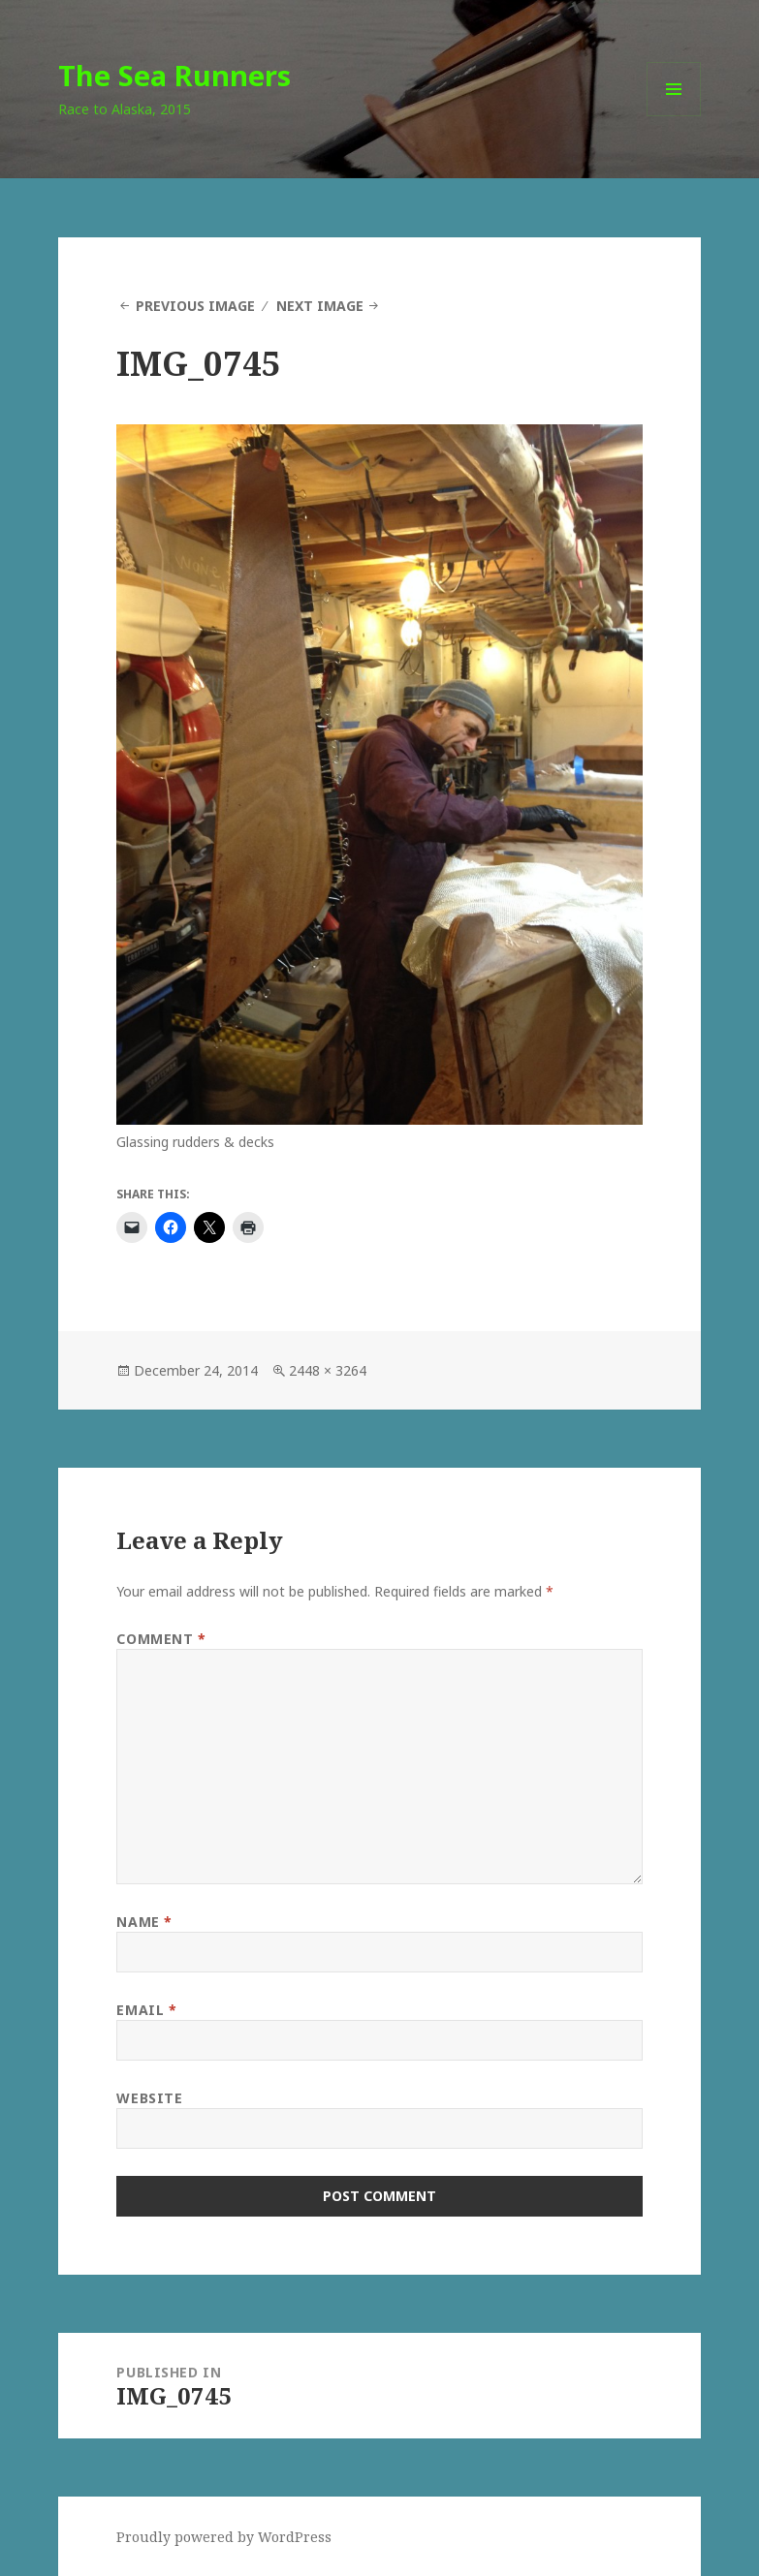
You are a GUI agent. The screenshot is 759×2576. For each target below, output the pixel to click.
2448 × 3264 (327, 1370)
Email (146, 2010)
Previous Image (195, 305)
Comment (161, 1638)
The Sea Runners (174, 75)
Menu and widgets (674, 115)
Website (149, 2098)
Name (144, 1921)
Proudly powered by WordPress (224, 2537)
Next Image (320, 305)
